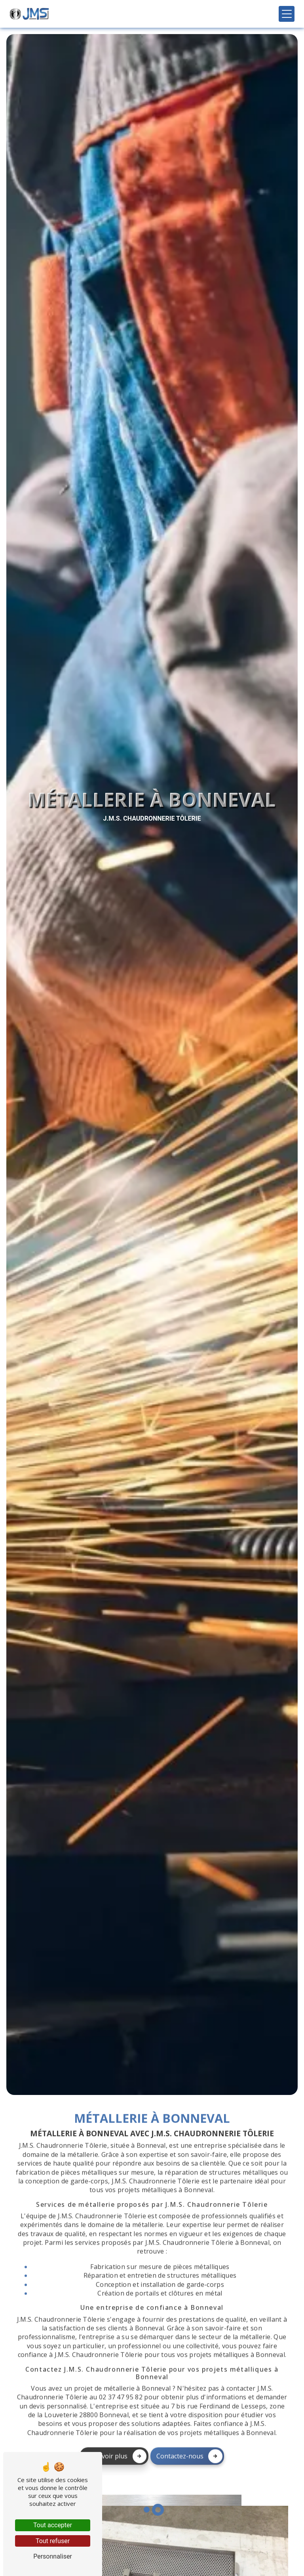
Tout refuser (53, 2541)
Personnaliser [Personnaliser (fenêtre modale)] (52, 2556)
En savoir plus (116, 2423)
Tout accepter (52, 2525)
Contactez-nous (189, 2423)
